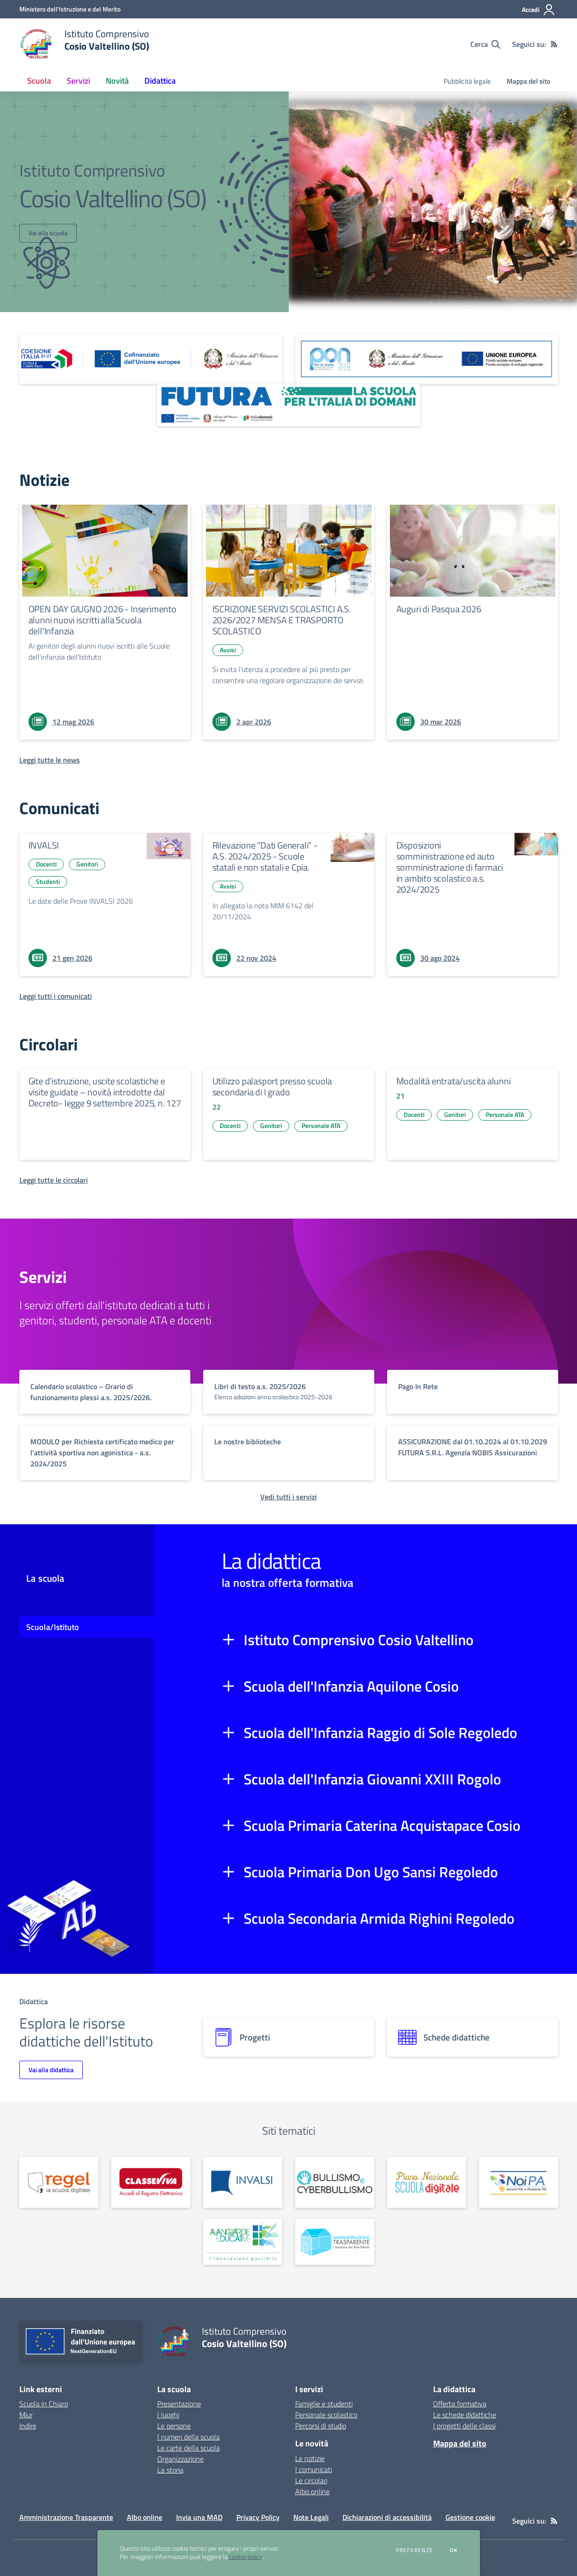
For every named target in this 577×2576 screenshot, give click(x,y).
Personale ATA (321, 1125)
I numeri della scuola (188, 2436)
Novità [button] (117, 80)
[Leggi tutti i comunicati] (55, 996)
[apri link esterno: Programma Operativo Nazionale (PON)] (426, 359)
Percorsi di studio (320, 2425)
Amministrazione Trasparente (66, 2517)
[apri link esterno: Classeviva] (151, 2182)
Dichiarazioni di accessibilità (387, 2517)
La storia (170, 2469)
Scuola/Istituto (52, 1627)
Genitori (87, 864)
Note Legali (311, 2517)
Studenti (48, 881)
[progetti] (288, 2037)
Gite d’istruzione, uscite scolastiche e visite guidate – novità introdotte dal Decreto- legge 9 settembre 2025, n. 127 (105, 1092)
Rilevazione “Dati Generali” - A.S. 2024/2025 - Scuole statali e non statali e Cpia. (265, 856)
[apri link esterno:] (59, 2182)
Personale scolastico (326, 2414)
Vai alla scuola (48, 233)
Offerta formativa (459, 2403)
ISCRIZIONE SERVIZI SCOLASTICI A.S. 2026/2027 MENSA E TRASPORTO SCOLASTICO (281, 620)
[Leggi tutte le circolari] (53, 1179)
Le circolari (311, 2480)
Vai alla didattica (51, 2069)
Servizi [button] (78, 80)
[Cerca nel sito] (485, 44)
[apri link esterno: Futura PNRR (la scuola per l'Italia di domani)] (288, 405)
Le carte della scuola (188, 2447)
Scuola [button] (39, 80)
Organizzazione (180, 2458)
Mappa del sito (528, 81)
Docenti (46, 864)
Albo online (312, 2491)
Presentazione (179, 2403)
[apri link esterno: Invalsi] (242, 2182)
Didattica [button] (160, 80)
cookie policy (245, 2557)
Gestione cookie (470, 2517)
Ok (454, 2550)
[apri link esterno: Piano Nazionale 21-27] (150, 359)
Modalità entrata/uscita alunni (453, 1081)
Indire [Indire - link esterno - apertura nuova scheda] (27, 2425)
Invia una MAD (199, 2517)
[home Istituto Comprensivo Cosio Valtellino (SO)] (84, 44)
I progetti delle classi (464, 2425)
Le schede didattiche (464, 2414)
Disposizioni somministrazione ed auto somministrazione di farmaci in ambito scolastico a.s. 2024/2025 (449, 867)
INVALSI (44, 845)
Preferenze (414, 2550)
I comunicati (313, 2469)
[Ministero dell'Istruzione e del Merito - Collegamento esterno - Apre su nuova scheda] (69, 9)
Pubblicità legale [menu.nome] (467, 81)
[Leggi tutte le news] (49, 759)
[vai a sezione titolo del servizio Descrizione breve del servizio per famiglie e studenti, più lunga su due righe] (104, 1392)
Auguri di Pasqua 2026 (438, 609)
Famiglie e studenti (324, 2403)
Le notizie (310, 2458)
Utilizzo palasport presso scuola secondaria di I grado (272, 1086)
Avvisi (228, 650)
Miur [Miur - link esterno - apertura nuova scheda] (26, 2414)
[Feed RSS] (554, 44)
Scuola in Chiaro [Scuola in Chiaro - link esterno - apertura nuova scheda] (43, 2403)
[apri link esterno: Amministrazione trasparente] (334, 2242)
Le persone (174, 2425)
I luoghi (168, 2414)
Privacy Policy (258, 2517)
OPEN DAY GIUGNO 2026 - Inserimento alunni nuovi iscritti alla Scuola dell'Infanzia (103, 620)
